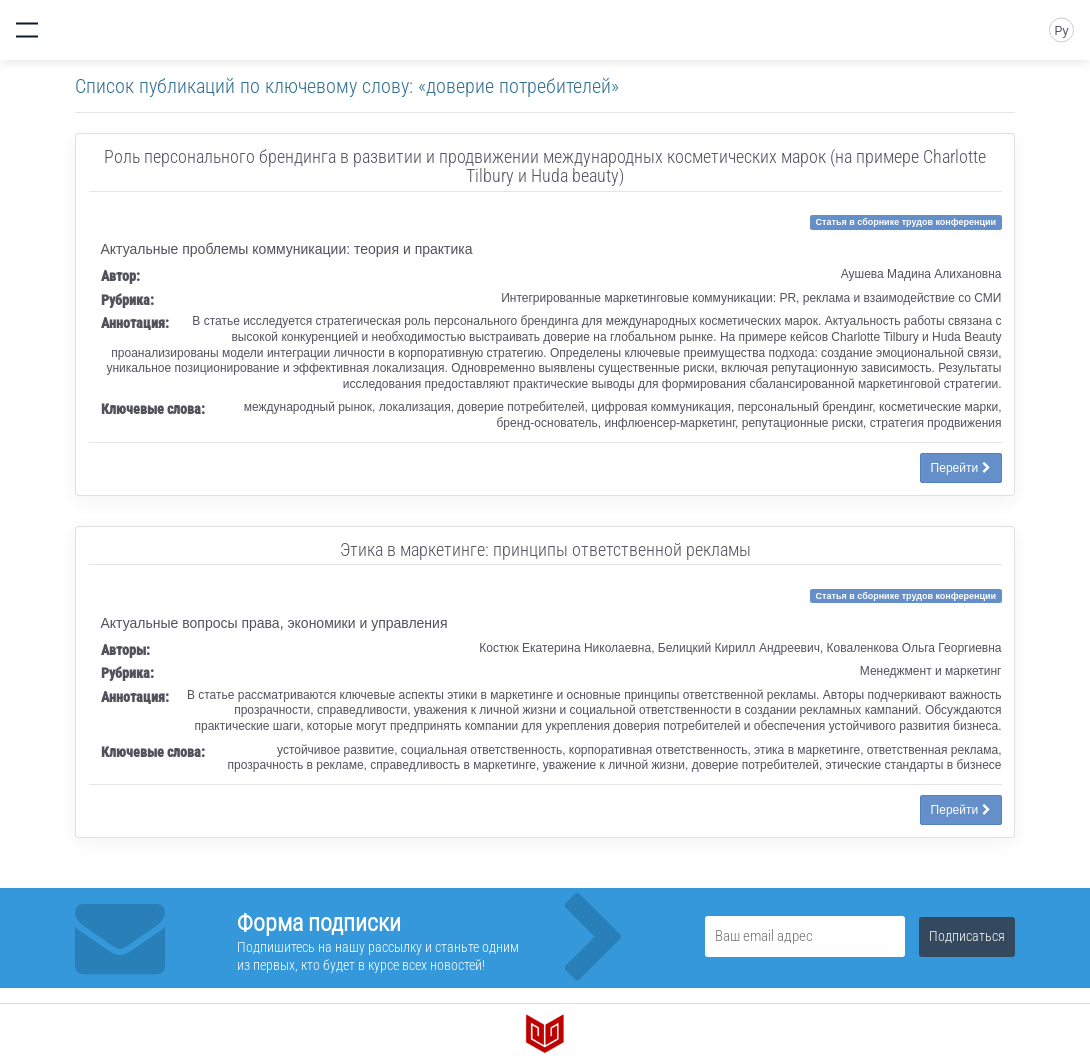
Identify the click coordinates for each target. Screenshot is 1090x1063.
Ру (1061, 31)
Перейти (961, 468)
